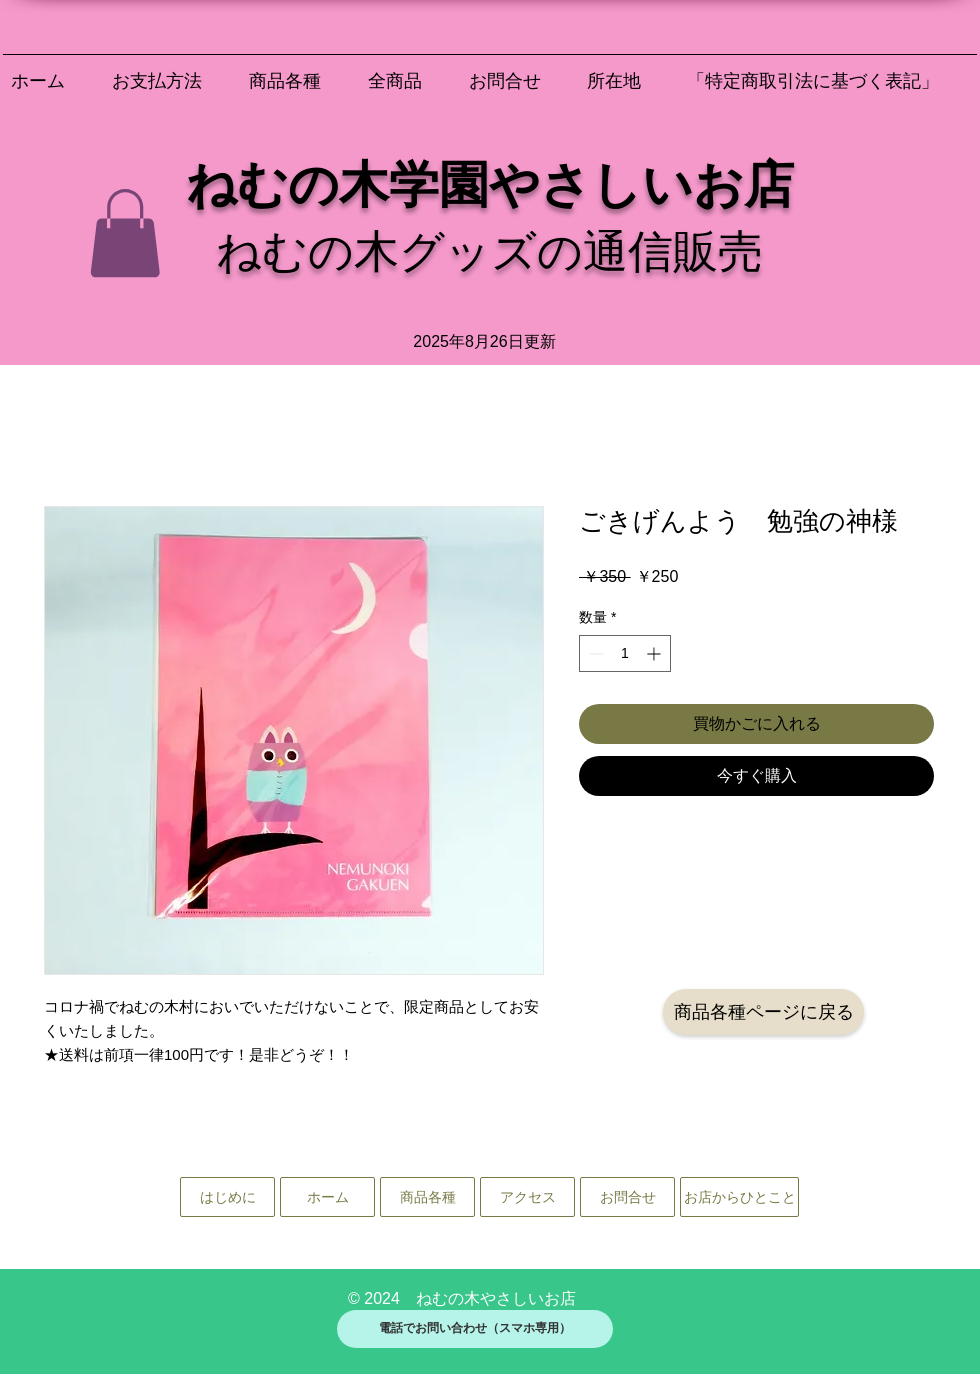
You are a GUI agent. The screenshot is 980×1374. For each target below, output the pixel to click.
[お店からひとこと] (739, 1197)
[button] (125, 233)
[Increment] (655, 653)
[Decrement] (594, 653)
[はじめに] (227, 1197)
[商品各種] (427, 1197)
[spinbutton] (625, 653)
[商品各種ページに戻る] (763, 1012)
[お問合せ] (627, 1197)
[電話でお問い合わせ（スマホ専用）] (475, 1329)
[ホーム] (327, 1197)
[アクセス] (527, 1197)
